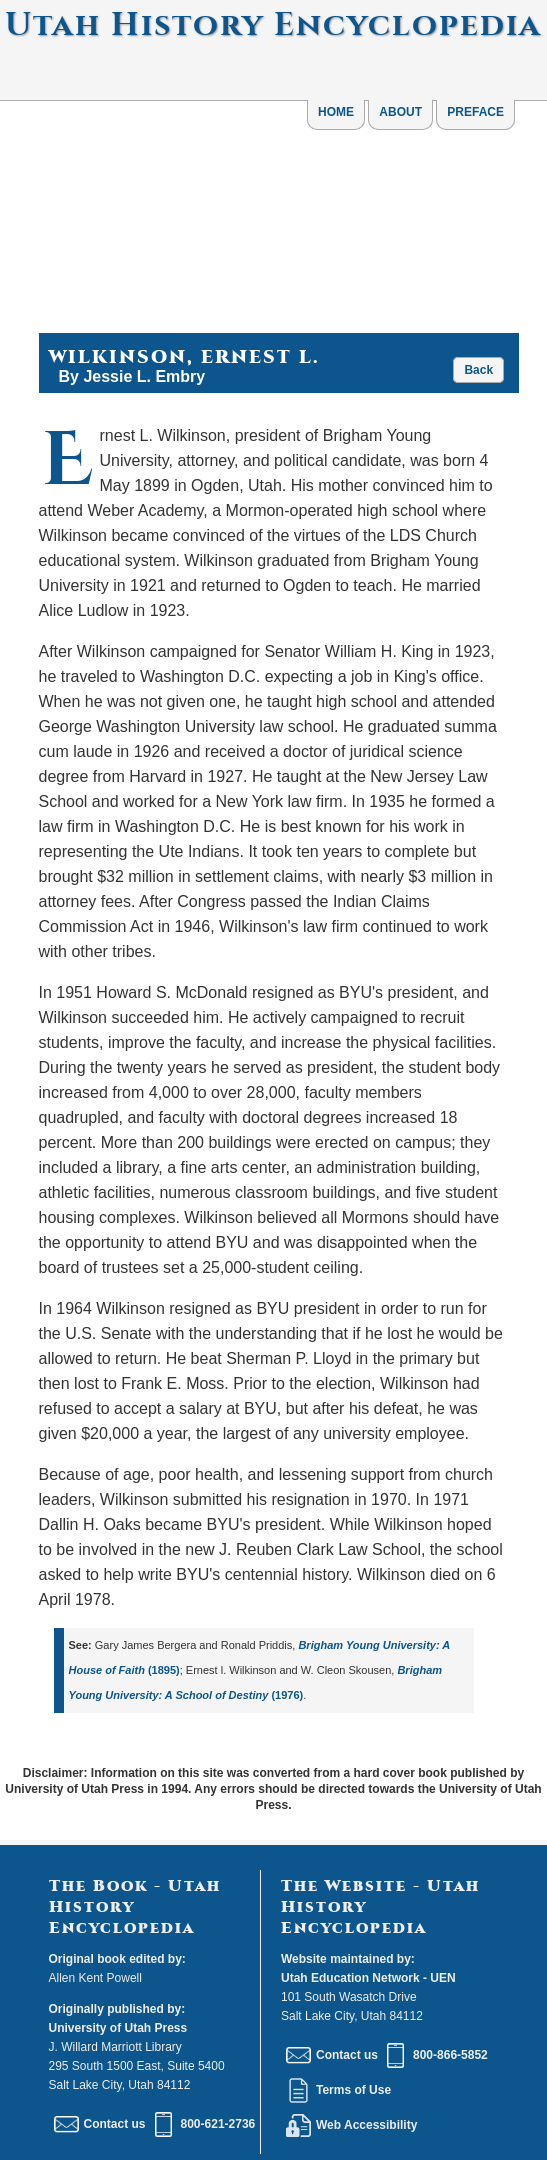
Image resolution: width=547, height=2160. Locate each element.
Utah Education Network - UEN (368, 1978)
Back (478, 370)
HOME (336, 112)
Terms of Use (338, 2090)
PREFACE (475, 112)
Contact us (100, 2124)
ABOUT (400, 112)
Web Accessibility (351, 2125)
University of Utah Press (118, 2028)
